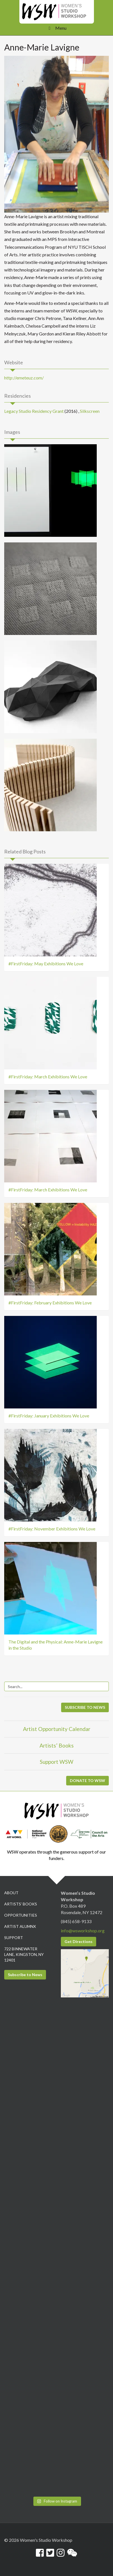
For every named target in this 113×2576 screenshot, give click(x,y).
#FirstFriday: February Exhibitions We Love (50, 1302)
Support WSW (56, 1761)
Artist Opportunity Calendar (56, 1729)
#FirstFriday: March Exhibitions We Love (47, 1076)
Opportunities (20, 1915)
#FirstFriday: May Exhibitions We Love (45, 963)
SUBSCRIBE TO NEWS (85, 1707)
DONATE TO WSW (87, 1780)
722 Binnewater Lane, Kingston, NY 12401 (24, 1954)
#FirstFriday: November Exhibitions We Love (51, 1528)
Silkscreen (90, 411)
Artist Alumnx (20, 1926)
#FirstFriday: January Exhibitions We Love (48, 1415)
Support (13, 1937)
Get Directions (78, 1941)
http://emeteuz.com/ (24, 377)
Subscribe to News (25, 1974)
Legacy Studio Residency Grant (34, 411)
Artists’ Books (57, 1745)
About (11, 1892)
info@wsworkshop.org (83, 1930)
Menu (56, 28)
